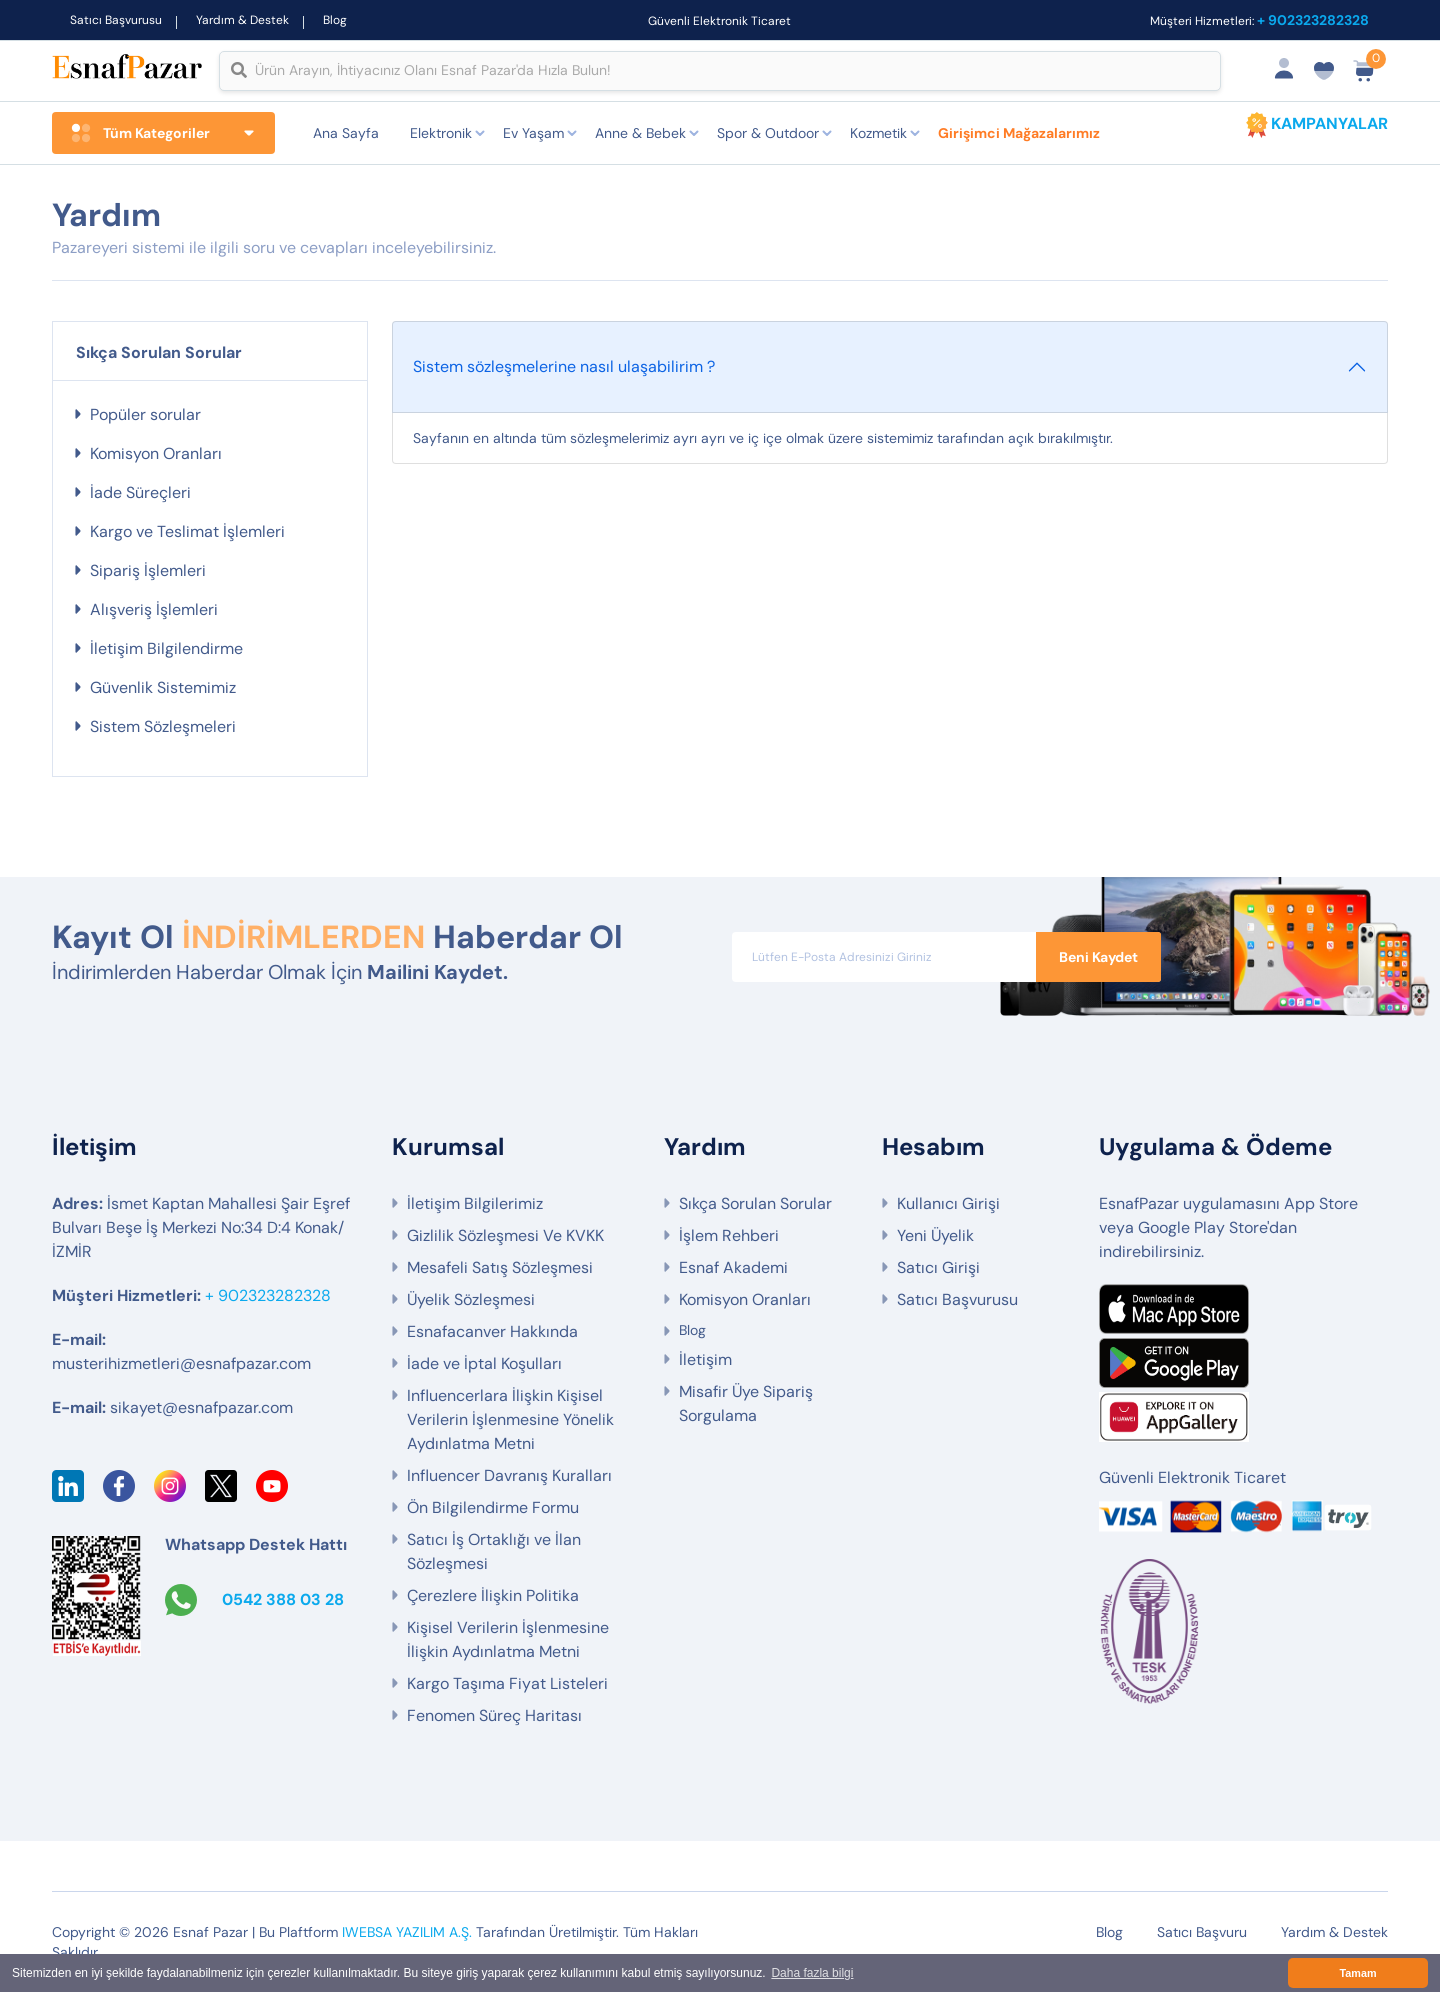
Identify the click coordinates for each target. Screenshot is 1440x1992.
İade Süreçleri (140, 492)
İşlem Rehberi (729, 1235)
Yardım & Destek (242, 20)
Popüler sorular (145, 414)
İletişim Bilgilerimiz (475, 1203)
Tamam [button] (1357, 1973)
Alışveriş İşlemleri (154, 609)
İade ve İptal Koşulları (484, 1363)
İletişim (705, 1359)
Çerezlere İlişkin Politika (493, 1595)
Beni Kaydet (1098, 957)
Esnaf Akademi (733, 1267)
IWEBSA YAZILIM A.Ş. (407, 1932)
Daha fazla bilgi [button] (812, 1973)
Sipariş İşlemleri (148, 570)
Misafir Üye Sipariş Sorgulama (746, 1403)
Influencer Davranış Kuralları (509, 1475)
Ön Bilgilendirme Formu (493, 1507)
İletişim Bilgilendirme (166, 648)
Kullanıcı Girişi (948, 1203)
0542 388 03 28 (283, 1599)
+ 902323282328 (1313, 20)
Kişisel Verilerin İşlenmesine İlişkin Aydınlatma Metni (508, 1639)
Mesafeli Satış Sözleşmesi (500, 1267)
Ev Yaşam (533, 133)
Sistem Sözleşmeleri (163, 726)
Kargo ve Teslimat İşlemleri (187, 531)
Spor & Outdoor (768, 133)
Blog (335, 20)
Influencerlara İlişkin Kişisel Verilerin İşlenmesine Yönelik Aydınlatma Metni (510, 1419)
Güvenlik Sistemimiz (163, 687)
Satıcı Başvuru (1202, 1932)
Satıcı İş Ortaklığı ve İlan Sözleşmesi (494, 1551)
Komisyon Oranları (156, 453)
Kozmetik (878, 133)
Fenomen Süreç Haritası (494, 1715)
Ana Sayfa (346, 133)
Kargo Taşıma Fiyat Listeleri (507, 1683)
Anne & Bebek (640, 133)
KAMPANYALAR (1329, 123)
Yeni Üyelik (935, 1235)
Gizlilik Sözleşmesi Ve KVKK (505, 1235)
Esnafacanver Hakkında (492, 1331)
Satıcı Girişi (938, 1267)
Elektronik (441, 133)
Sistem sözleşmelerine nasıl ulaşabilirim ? (564, 366)
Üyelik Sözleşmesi (471, 1299)
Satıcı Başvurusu (116, 20)
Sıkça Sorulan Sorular (755, 1203)
